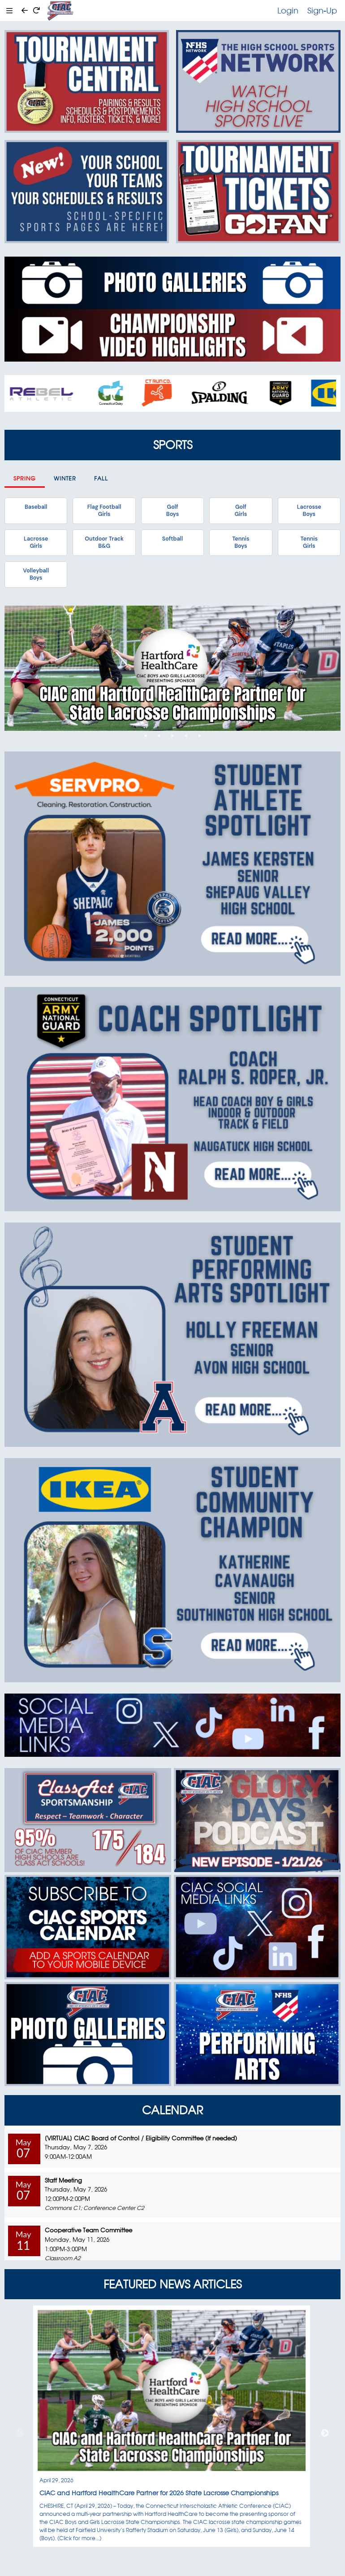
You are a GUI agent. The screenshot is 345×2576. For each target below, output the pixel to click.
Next (324, 2433)
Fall (101, 478)
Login (287, 10)
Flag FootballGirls (104, 510)
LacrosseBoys (309, 510)
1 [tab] (145, 735)
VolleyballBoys (36, 574)
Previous (20, 2433)
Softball (172, 538)
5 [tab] (199, 735)
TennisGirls (309, 542)
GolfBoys (172, 510)
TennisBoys (240, 542)
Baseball (36, 507)
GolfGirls (241, 510)
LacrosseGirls (36, 542)
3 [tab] (172, 735)
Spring (24, 478)
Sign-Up (322, 10)
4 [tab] (185, 735)
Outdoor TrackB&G (104, 542)
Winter (65, 478)
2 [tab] (159, 735)
